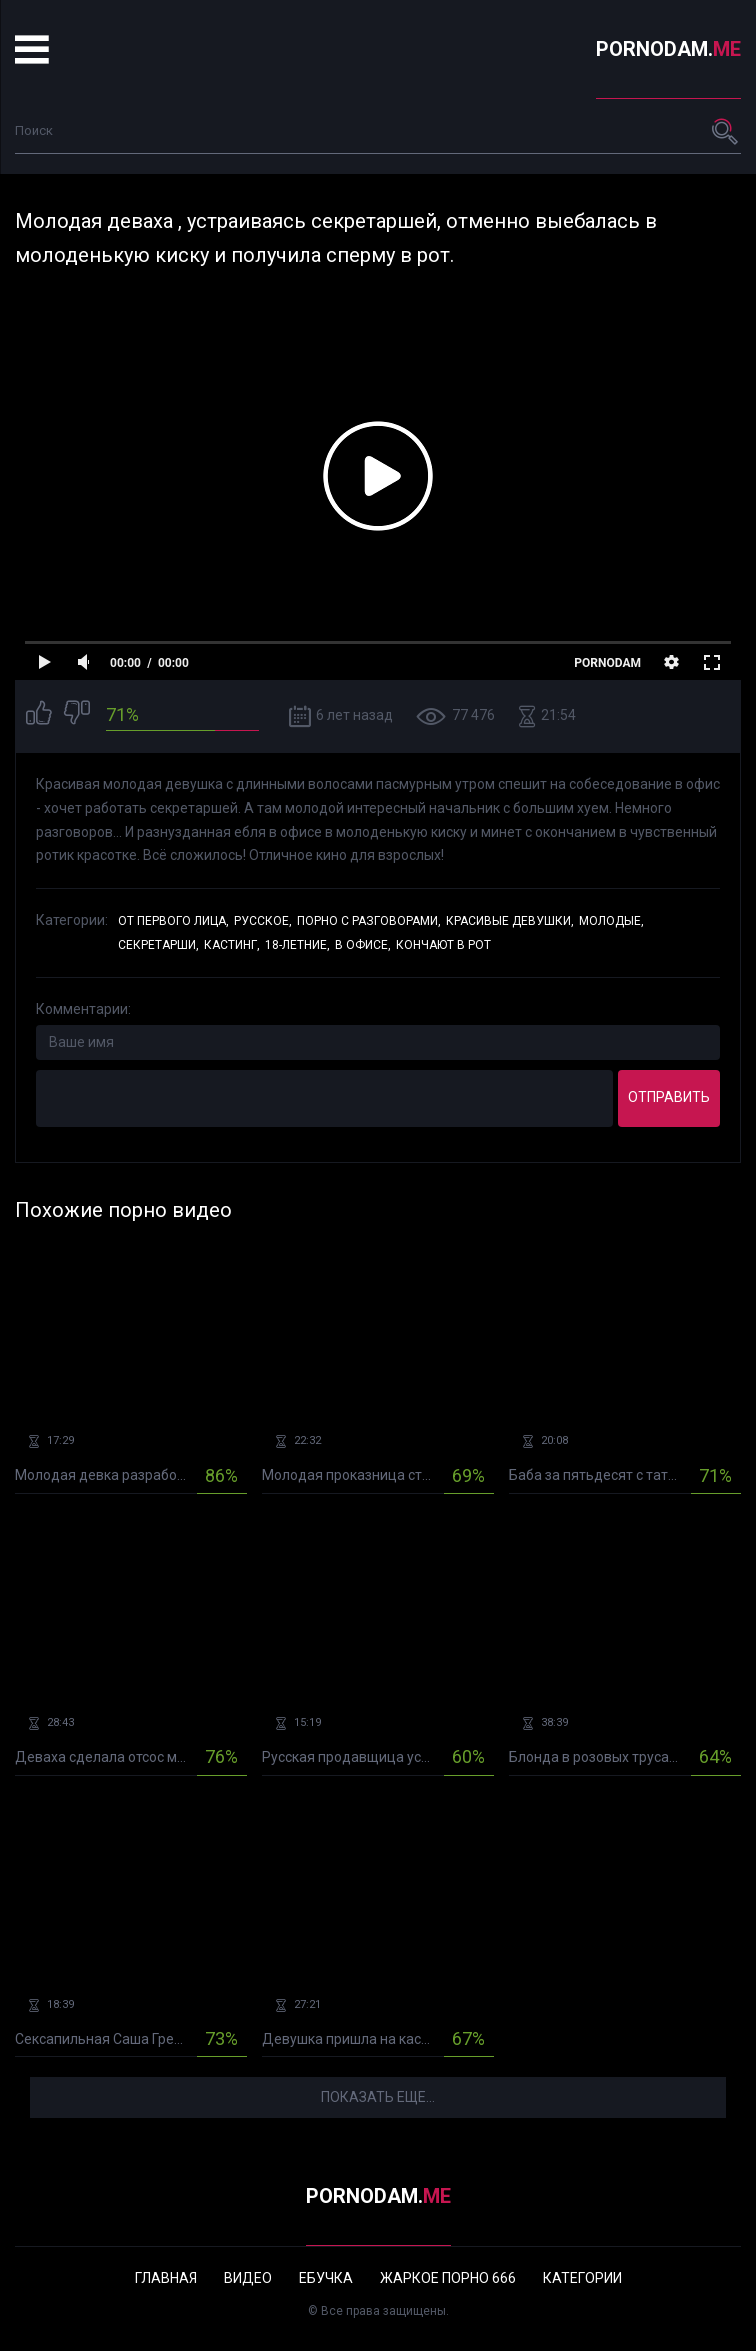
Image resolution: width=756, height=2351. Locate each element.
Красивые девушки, (510, 921)
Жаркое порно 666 (448, 2278)
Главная (166, 2278)
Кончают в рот (443, 945)
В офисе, (363, 945)
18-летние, (297, 945)
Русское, (263, 921)
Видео (248, 2278)
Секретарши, (158, 945)
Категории (582, 2278)
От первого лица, (173, 921)
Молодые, (611, 921)
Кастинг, (232, 945)
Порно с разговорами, (369, 921)
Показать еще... (378, 2097)
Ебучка (326, 2278)
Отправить (669, 1097)
